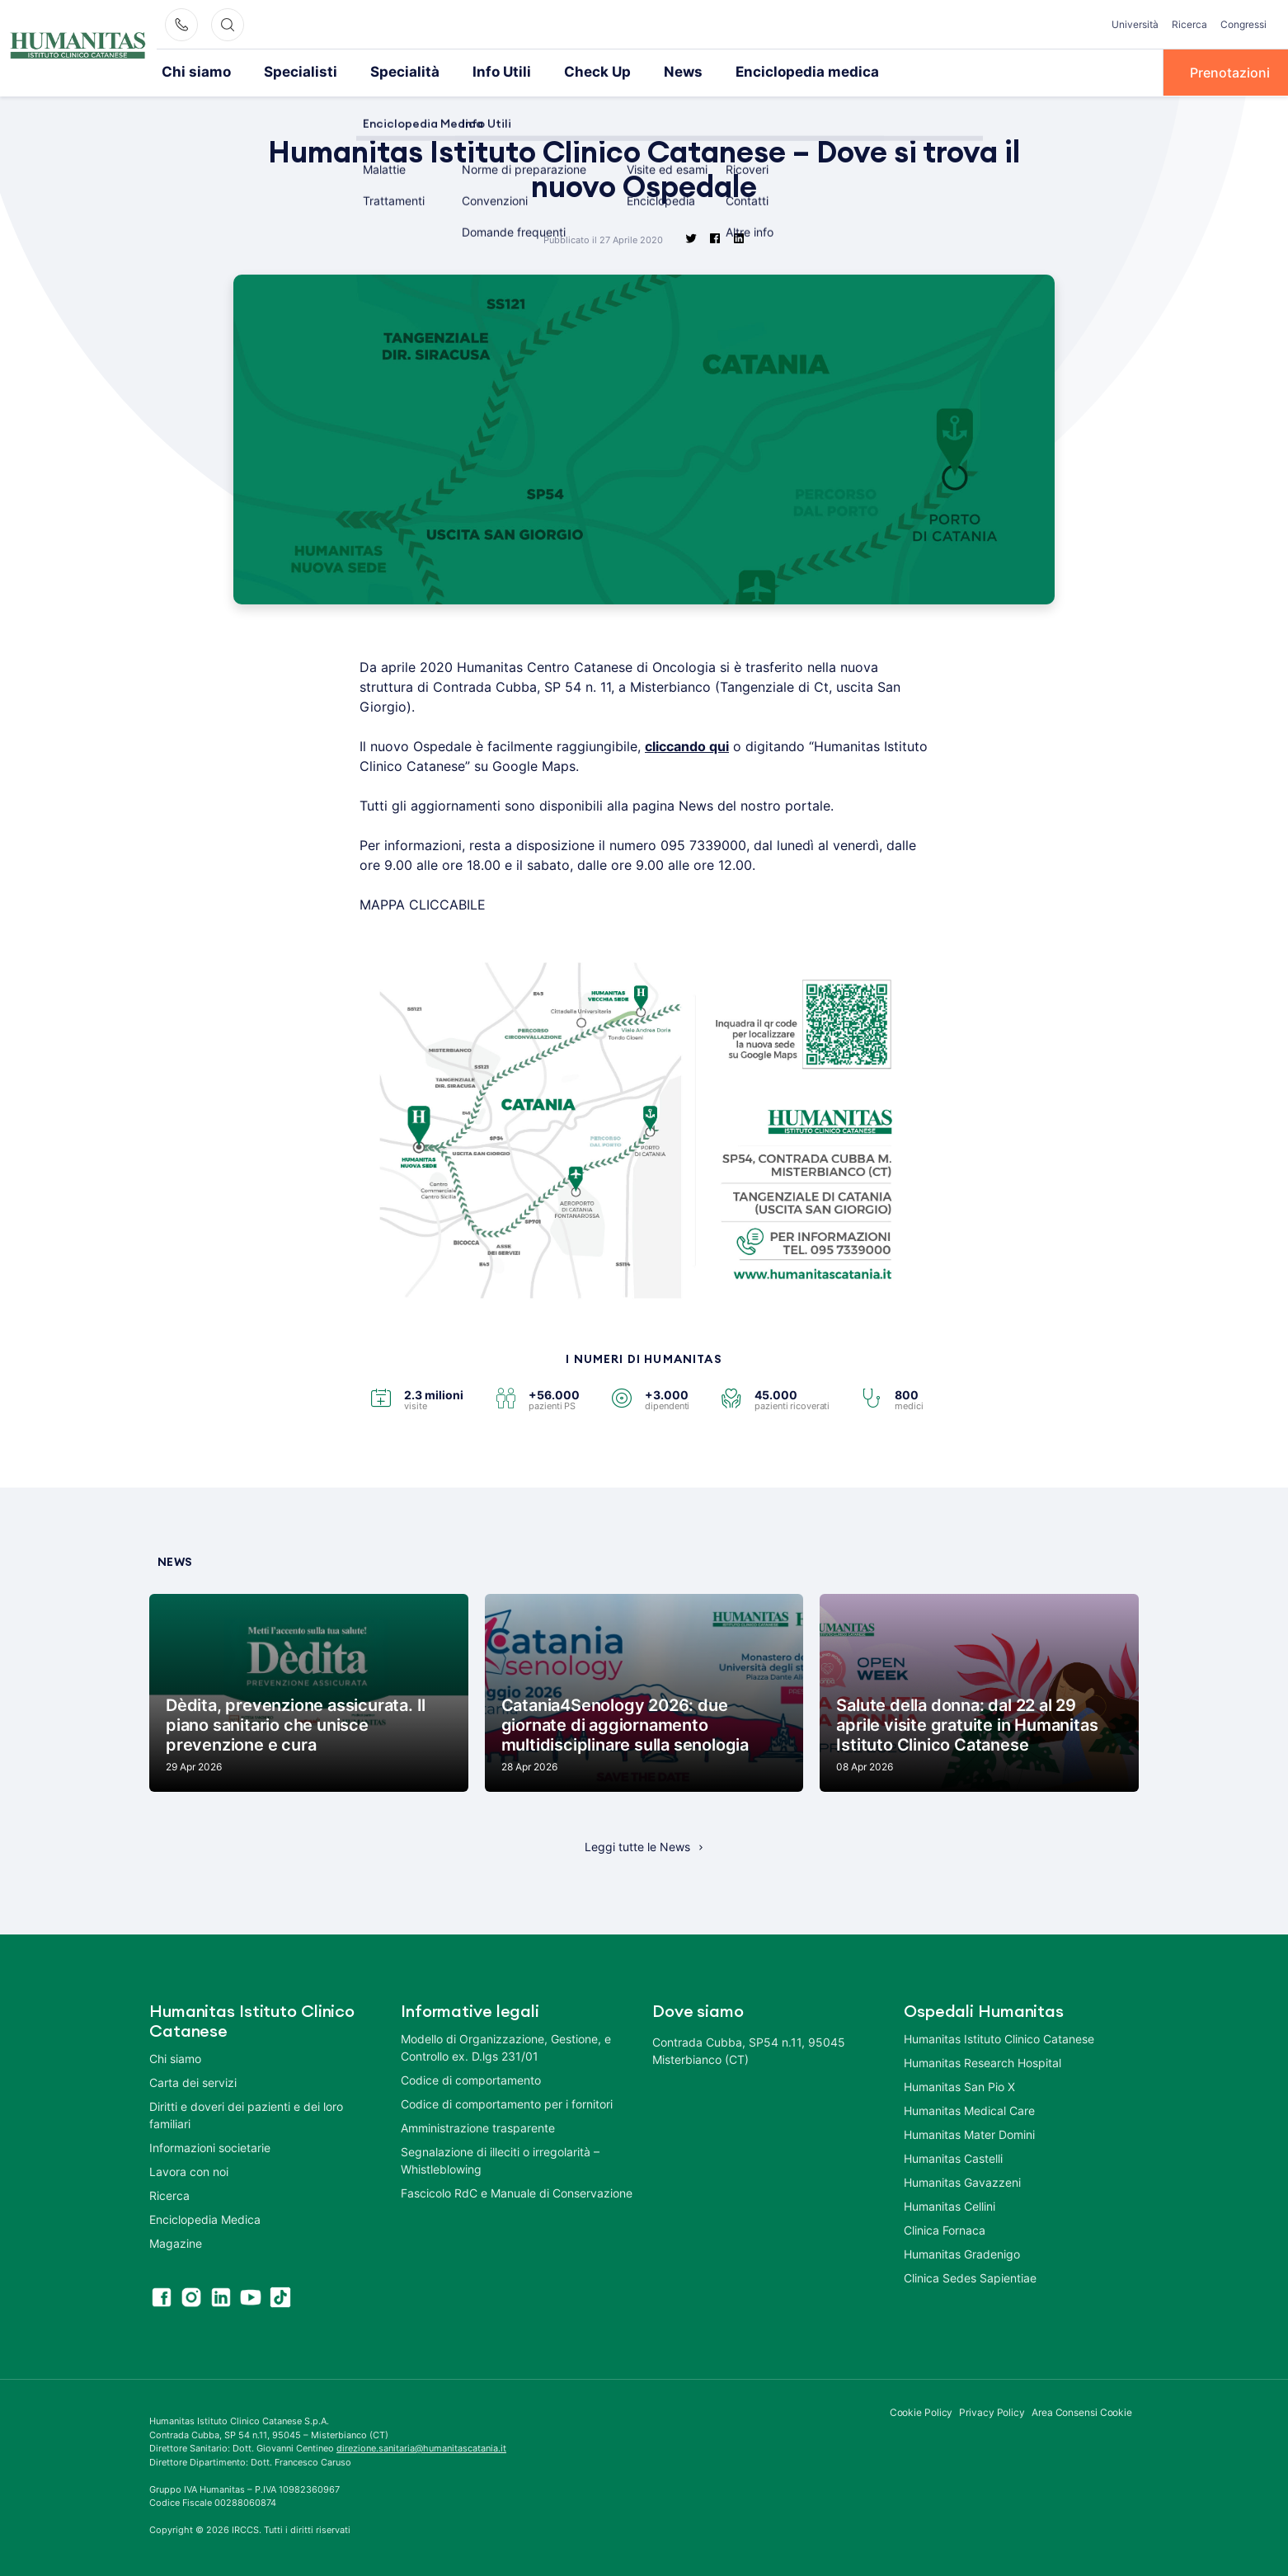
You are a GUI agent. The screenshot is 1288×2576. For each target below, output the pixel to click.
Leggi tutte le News (637, 1846)
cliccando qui (687, 745)
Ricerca (1189, 24)
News (647, 71)
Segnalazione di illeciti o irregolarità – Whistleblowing (500, 2159)
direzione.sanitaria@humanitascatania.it (421, 2447)
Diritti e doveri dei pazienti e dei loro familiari (246, 2114)
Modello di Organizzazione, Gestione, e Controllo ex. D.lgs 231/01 (506, 2046)
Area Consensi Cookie (1082, 2411)
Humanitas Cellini (949, 2205)
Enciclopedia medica (762, 71)
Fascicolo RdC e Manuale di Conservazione (516, 2192)
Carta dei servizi (193, 2082)
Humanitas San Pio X (959, 2086)
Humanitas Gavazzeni (962, 2181)
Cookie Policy (921, 2411)
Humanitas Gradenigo (962, 2253)
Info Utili (475, 71)
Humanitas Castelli (953, 2158)
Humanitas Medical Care (969, 2110)
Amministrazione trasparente (478, 2127)
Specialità (385, 71)
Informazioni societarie (209, 2147)
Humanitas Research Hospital (982, 2062)
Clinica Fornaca (944, 2229)
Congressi (1243, 24)
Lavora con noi (188, 2171)
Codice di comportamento (471, 2079)
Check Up (565, 71)
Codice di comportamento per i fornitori (507, 2103)
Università (1135, 24)
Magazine (175, 2242)
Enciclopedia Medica (205, 2219)
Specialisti (289, 71)
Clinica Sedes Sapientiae (970, 2277)
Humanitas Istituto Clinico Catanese (999, 2038)
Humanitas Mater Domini (969, 2134)
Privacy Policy (992, 2411)
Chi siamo (193, 71)
